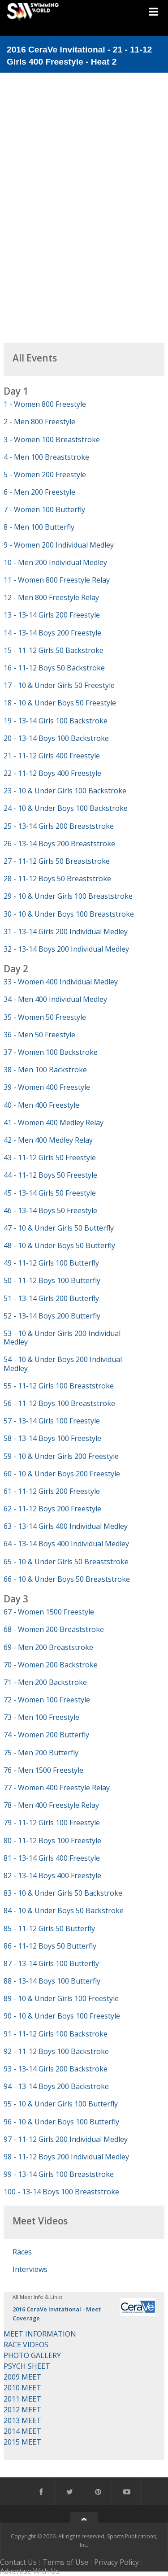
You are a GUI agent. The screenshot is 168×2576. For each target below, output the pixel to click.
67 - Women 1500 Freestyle (49, 1612)
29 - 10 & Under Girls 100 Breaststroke (68, 896)
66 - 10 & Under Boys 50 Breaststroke (67, 1579)
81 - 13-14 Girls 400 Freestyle (52, 1858)
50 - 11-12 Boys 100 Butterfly (52, 1280)
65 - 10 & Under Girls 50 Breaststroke (66, 1561)
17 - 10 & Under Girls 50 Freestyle (59, 685)
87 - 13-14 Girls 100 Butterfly (51, 1963)
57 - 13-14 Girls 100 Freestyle (52, 1421)
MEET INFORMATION (40, 2334)
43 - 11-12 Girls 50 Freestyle (50, 1157)
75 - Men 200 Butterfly (41, 1753)
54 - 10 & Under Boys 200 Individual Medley (63, 1363)
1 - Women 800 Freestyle (45, 404)
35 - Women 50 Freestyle (45, 1017)
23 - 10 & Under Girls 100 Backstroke (65, 791)
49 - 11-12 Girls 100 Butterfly (51, 1263)
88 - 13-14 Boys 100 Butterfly (52, 1981)
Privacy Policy (116, 2562)
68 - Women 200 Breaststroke (54, 1629)
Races (22, 2252)
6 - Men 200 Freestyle (39, 492)
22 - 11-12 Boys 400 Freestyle (52, 773)
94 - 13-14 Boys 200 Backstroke (56, 2086)
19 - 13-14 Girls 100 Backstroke (56, 721)
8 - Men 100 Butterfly (39, 527)
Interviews (30, 2269)
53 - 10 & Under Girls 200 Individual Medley (62, 1337)
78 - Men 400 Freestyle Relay (51, 1805)
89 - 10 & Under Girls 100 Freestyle (61, 1998)
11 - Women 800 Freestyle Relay (57, 580)
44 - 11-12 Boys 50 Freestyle (50, 1175)
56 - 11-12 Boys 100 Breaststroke (59, 1403)
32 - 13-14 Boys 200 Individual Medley (66, 949)
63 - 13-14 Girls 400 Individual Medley (66, 1526)
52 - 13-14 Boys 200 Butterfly (52, 1316)
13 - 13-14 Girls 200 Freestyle (52, 615)
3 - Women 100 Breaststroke (52, 439)
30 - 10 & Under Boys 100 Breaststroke (69, 914)
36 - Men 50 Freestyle (39, 1035)
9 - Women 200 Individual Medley (59, 545)
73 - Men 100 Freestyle (41, 1717)
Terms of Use (65, 2562)
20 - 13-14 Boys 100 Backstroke (56, 738)
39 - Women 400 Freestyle (47, 1087)
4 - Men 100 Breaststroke (46, 457)
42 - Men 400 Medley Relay (48, 1140)
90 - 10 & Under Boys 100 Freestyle (62, 2016)
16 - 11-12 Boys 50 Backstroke (54, 668)
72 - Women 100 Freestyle (47, 1700)
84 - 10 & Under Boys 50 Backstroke (64, 1910)
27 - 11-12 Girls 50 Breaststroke (57, 861)
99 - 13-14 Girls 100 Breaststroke (59, 2174)
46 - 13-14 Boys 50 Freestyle (50, 1210)
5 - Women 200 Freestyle (45, 474)
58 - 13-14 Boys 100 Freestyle (52, 1438)
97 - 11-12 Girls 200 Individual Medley (66, 2139)
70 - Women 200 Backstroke (51, 1665)
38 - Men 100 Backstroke (45, 1070)
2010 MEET (22, 2388)
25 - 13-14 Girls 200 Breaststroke (59, 826)
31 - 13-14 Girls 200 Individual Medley (66, 931)
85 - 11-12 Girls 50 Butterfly (49, 1928)
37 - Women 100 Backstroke (51, 1052)
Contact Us (18, 2562)
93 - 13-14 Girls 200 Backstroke (56, 2069)
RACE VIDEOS (26, 2345)
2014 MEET (22, 2431)
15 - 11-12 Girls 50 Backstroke (53, 650)
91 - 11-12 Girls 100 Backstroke (56, 2034)
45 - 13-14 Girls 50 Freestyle (50, 1193)
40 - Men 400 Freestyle (41, 1105)
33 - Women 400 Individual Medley (61, 982)
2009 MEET (22, 2377)
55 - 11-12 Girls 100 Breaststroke (59, 1386)
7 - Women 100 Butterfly (44, 509)
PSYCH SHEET (27, 2366)
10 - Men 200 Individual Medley (55, 562)
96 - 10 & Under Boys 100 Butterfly (61, 2122)
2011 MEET (22, 2399)
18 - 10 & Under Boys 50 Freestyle (60, 703)
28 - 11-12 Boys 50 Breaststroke (57, 878)
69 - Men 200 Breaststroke (48, 1647)
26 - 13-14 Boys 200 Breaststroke (59, 844)
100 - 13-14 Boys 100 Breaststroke (61, 2192)
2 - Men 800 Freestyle (39, 421)
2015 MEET (22, 2442)
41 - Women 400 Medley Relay (53, 1122)
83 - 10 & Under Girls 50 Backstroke (63, 1893)
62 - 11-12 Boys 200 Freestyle (52, 1509)
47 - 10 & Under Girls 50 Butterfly (59, 1228)
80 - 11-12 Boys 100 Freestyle (52, 1840)
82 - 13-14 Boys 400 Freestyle (52, 1875)
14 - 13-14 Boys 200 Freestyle (52, 633)
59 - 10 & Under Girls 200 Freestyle (61, 1456)
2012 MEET (22, 2410)
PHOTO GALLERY (32, 2355)
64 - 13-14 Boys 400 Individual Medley (66, 1544)
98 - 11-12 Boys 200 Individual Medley (66, 2157)
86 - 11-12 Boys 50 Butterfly (50, 1946)
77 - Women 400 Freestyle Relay (57, 1788)
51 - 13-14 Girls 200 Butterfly (51, 1298)
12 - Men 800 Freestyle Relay (51, 597)
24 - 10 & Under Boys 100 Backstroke (66, 808)
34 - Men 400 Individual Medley (55, 999)
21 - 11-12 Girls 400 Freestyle (52, 756)
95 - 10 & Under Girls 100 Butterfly (61, 2104)
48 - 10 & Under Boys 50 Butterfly (59, 1245)
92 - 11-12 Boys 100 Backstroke (56, 2051)
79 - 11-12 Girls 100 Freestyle (52, 1823)
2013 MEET (22, 2420)
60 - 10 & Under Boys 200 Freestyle (62, 1474)
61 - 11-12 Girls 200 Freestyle (52, 1491)
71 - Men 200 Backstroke (45, 1682)
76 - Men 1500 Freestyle (43, 1770)
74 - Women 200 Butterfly (46, 1735)
